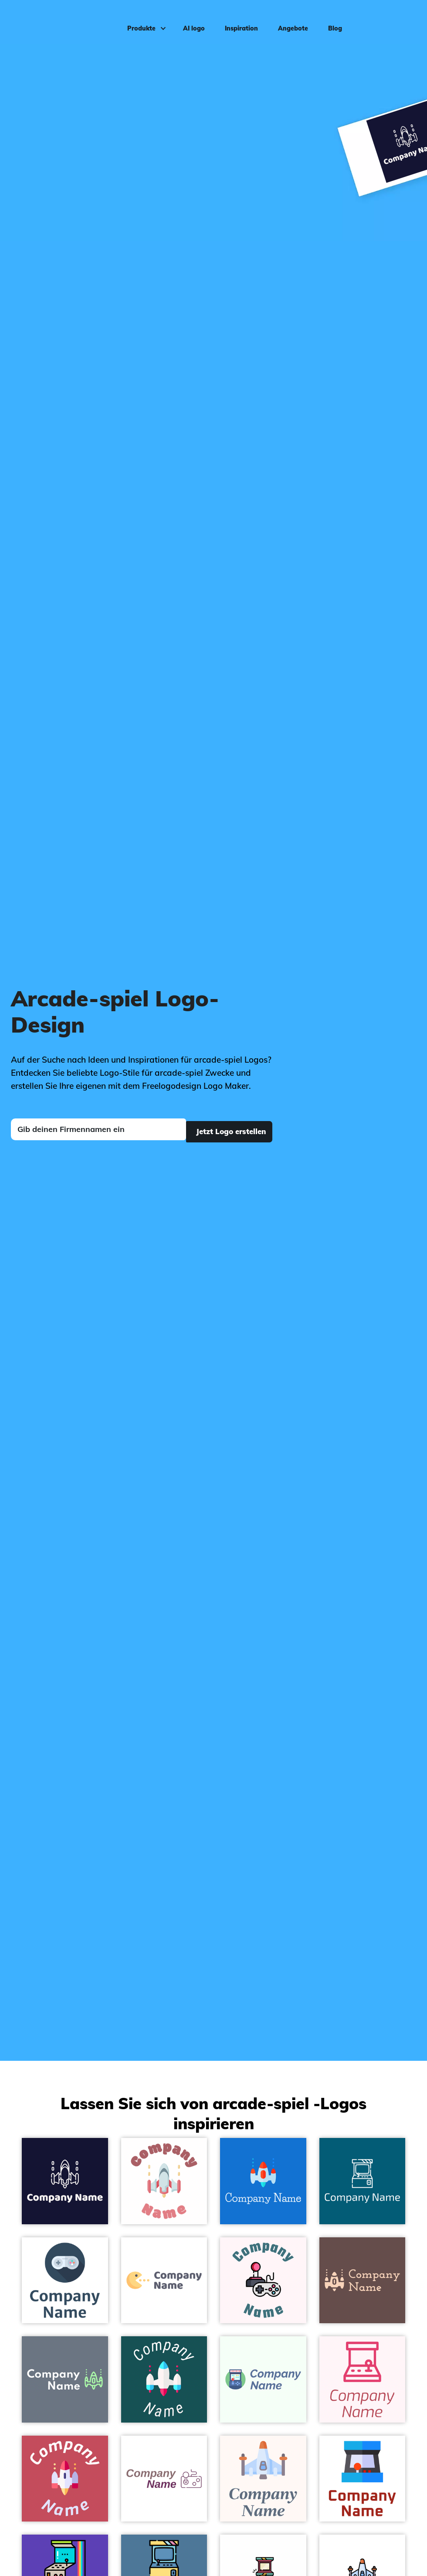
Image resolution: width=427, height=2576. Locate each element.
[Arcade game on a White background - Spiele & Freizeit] (164, 2181)
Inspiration (237, 20)
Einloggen (397, 20)
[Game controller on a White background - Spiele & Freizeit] (65, 2280)
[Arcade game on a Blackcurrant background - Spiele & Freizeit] (65, 2181)
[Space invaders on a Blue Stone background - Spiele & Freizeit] (164, 2379)
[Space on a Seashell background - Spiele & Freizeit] (263, 2479)
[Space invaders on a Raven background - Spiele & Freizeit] (65, 2379)
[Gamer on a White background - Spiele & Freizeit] (164, 2280)
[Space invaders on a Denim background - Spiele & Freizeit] (263, 2181)
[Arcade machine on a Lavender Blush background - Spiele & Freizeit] (362, 2379)
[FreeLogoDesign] (51, 19)
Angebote (289, 20)
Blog (331, 20)
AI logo (190, 20)
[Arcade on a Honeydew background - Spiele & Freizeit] (263, 2379)
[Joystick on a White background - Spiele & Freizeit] (164, 2479)
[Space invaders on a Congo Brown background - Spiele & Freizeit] (362, 2280)
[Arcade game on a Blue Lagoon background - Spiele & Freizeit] (362, 2181)
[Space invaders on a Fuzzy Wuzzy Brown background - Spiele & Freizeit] (65, 2479)
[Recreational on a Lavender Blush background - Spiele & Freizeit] (263, 2280)
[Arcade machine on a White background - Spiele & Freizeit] (362, 2479)
